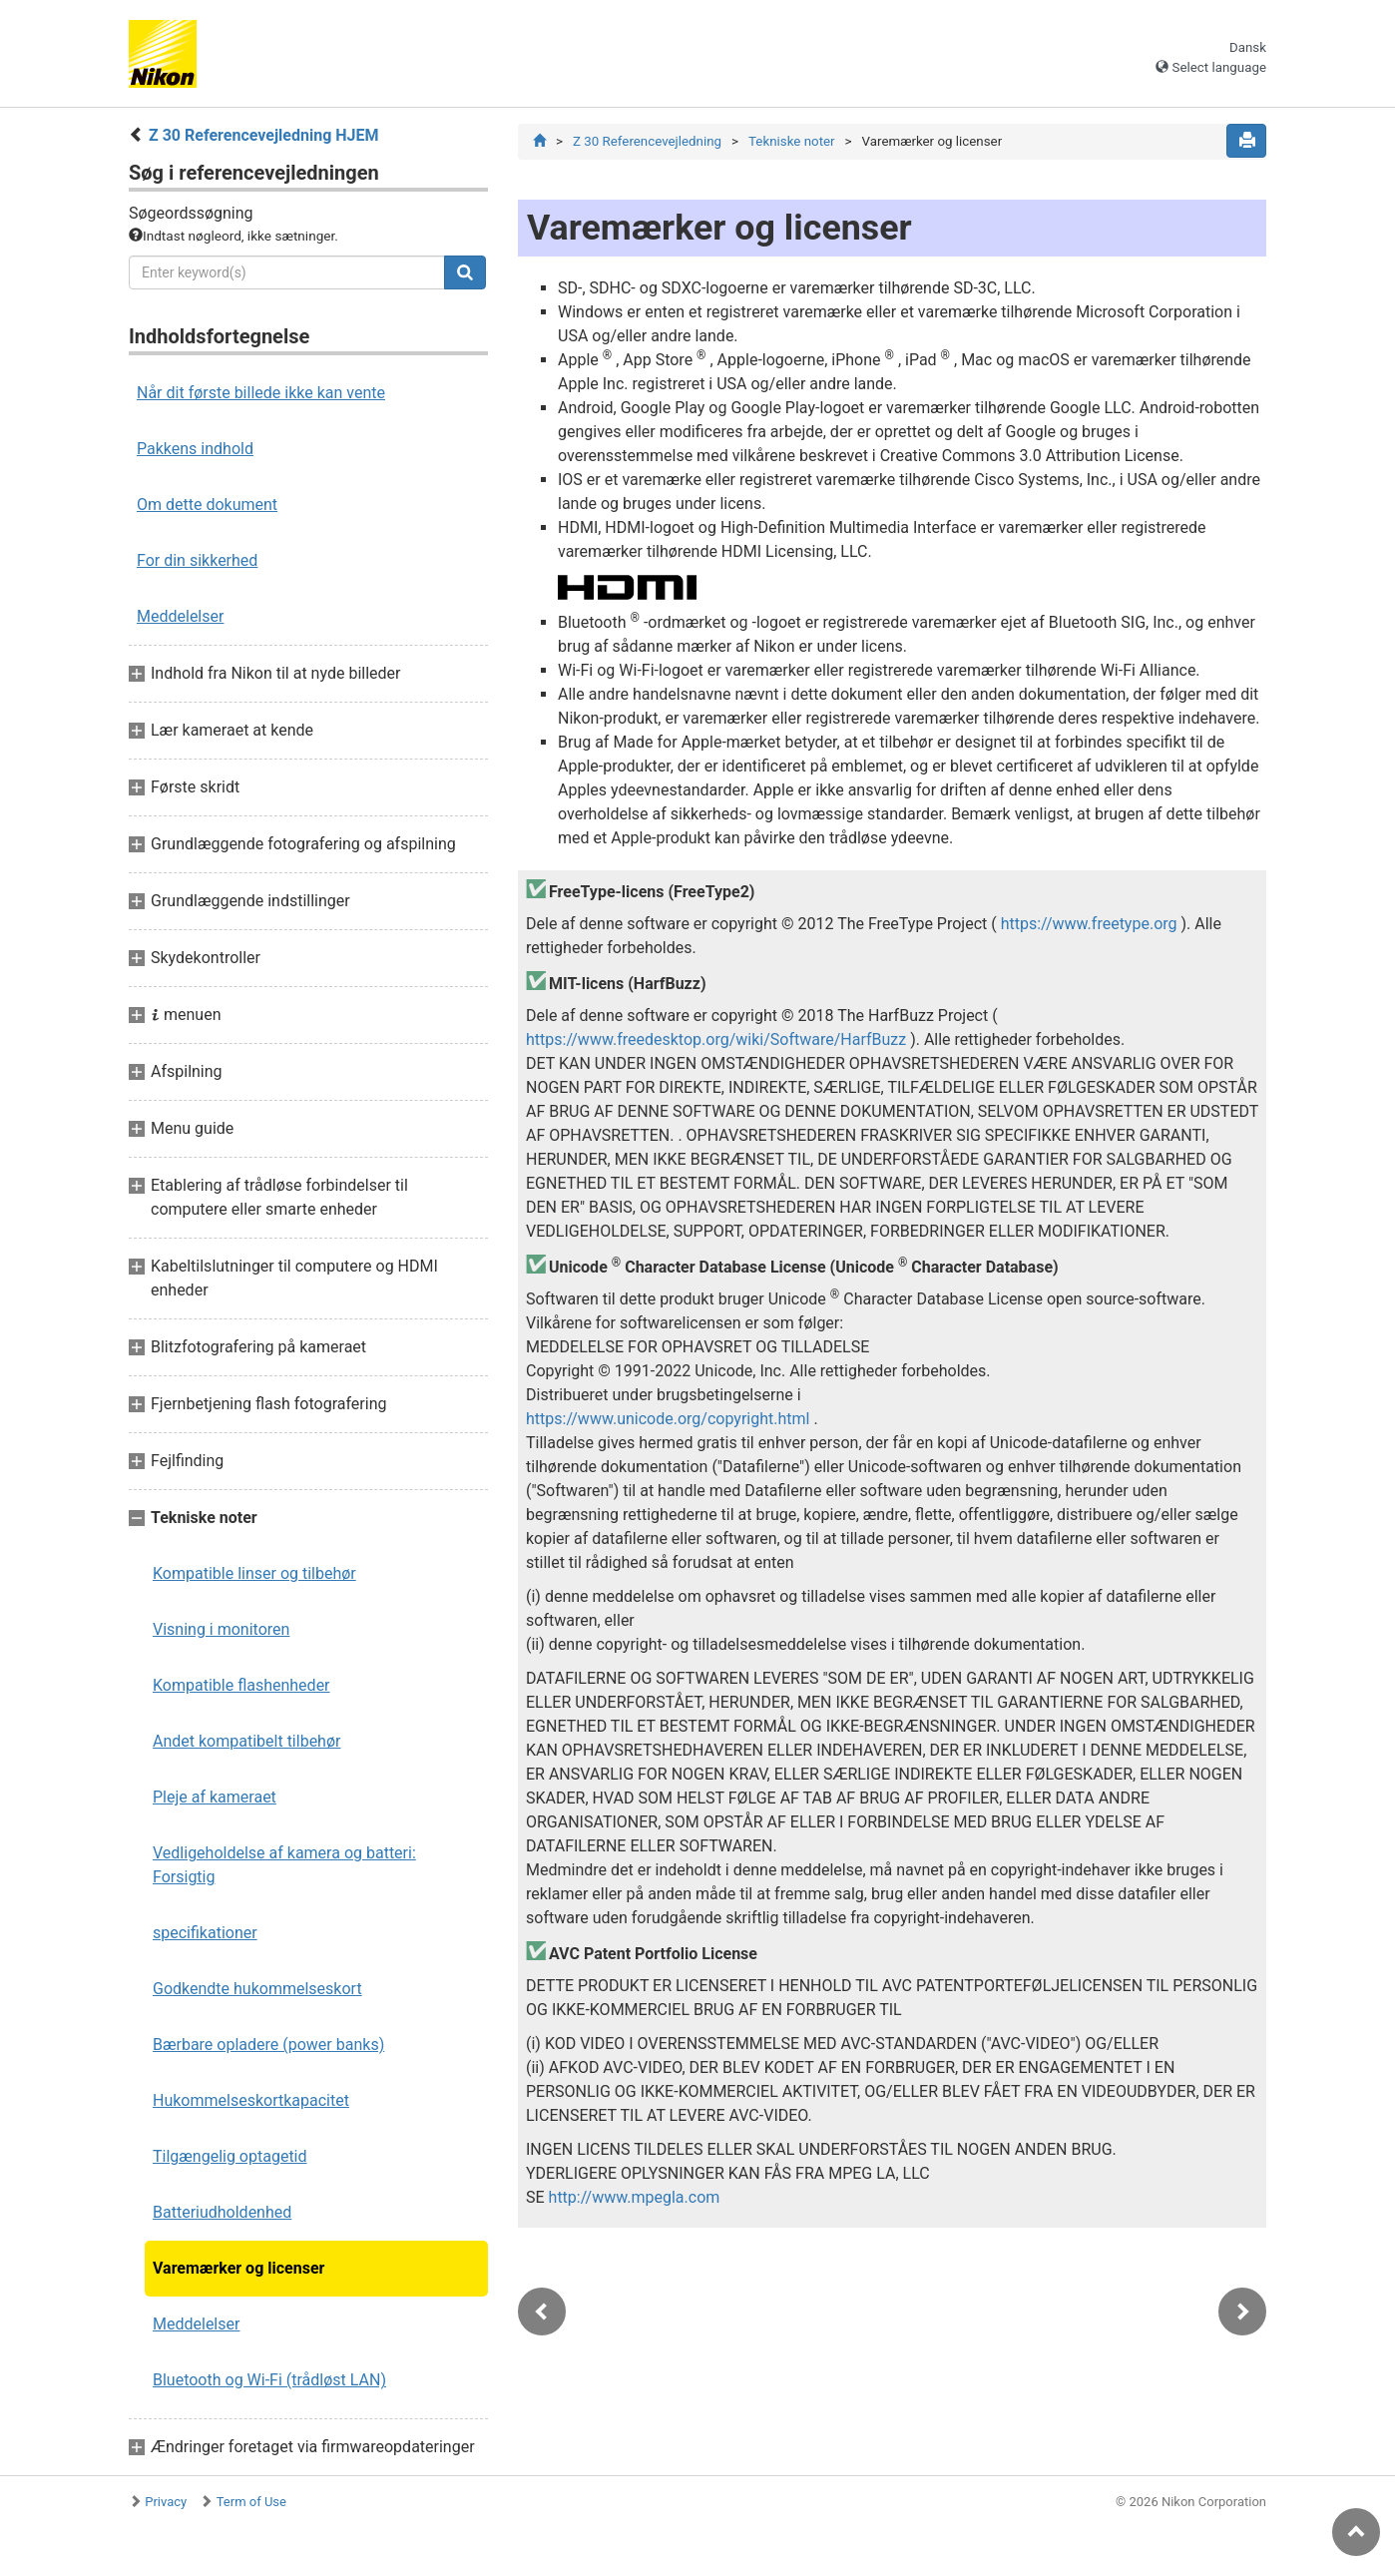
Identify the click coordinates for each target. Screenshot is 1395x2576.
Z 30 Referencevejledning (647, 141)
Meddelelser (180, 616)
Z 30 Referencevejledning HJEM (264, 135)
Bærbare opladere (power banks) (268, 2044)
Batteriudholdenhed (222, 2212)
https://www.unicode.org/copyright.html (667, 1419)
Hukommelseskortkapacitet (251, 2100)
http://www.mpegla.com (634, 2198)
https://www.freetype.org (1089, 924)
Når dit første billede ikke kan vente (261, 392)
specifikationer (205, 1932)
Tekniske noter (791, 141)
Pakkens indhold (195, 448)
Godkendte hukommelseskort (257, 1988)
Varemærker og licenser (238, 2268)
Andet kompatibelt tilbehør (246, 1741)
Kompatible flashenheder (241, 1685)
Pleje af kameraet (214, 1797)
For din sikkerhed (197, 560)
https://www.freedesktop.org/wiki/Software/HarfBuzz (716, 1040)
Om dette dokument (207, 504)
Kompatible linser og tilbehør (254, 1573)
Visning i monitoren (221, 1629)
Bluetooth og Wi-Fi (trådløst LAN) (269, 2379)
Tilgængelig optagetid (230, 2156)
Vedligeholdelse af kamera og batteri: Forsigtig (284, 1864)
